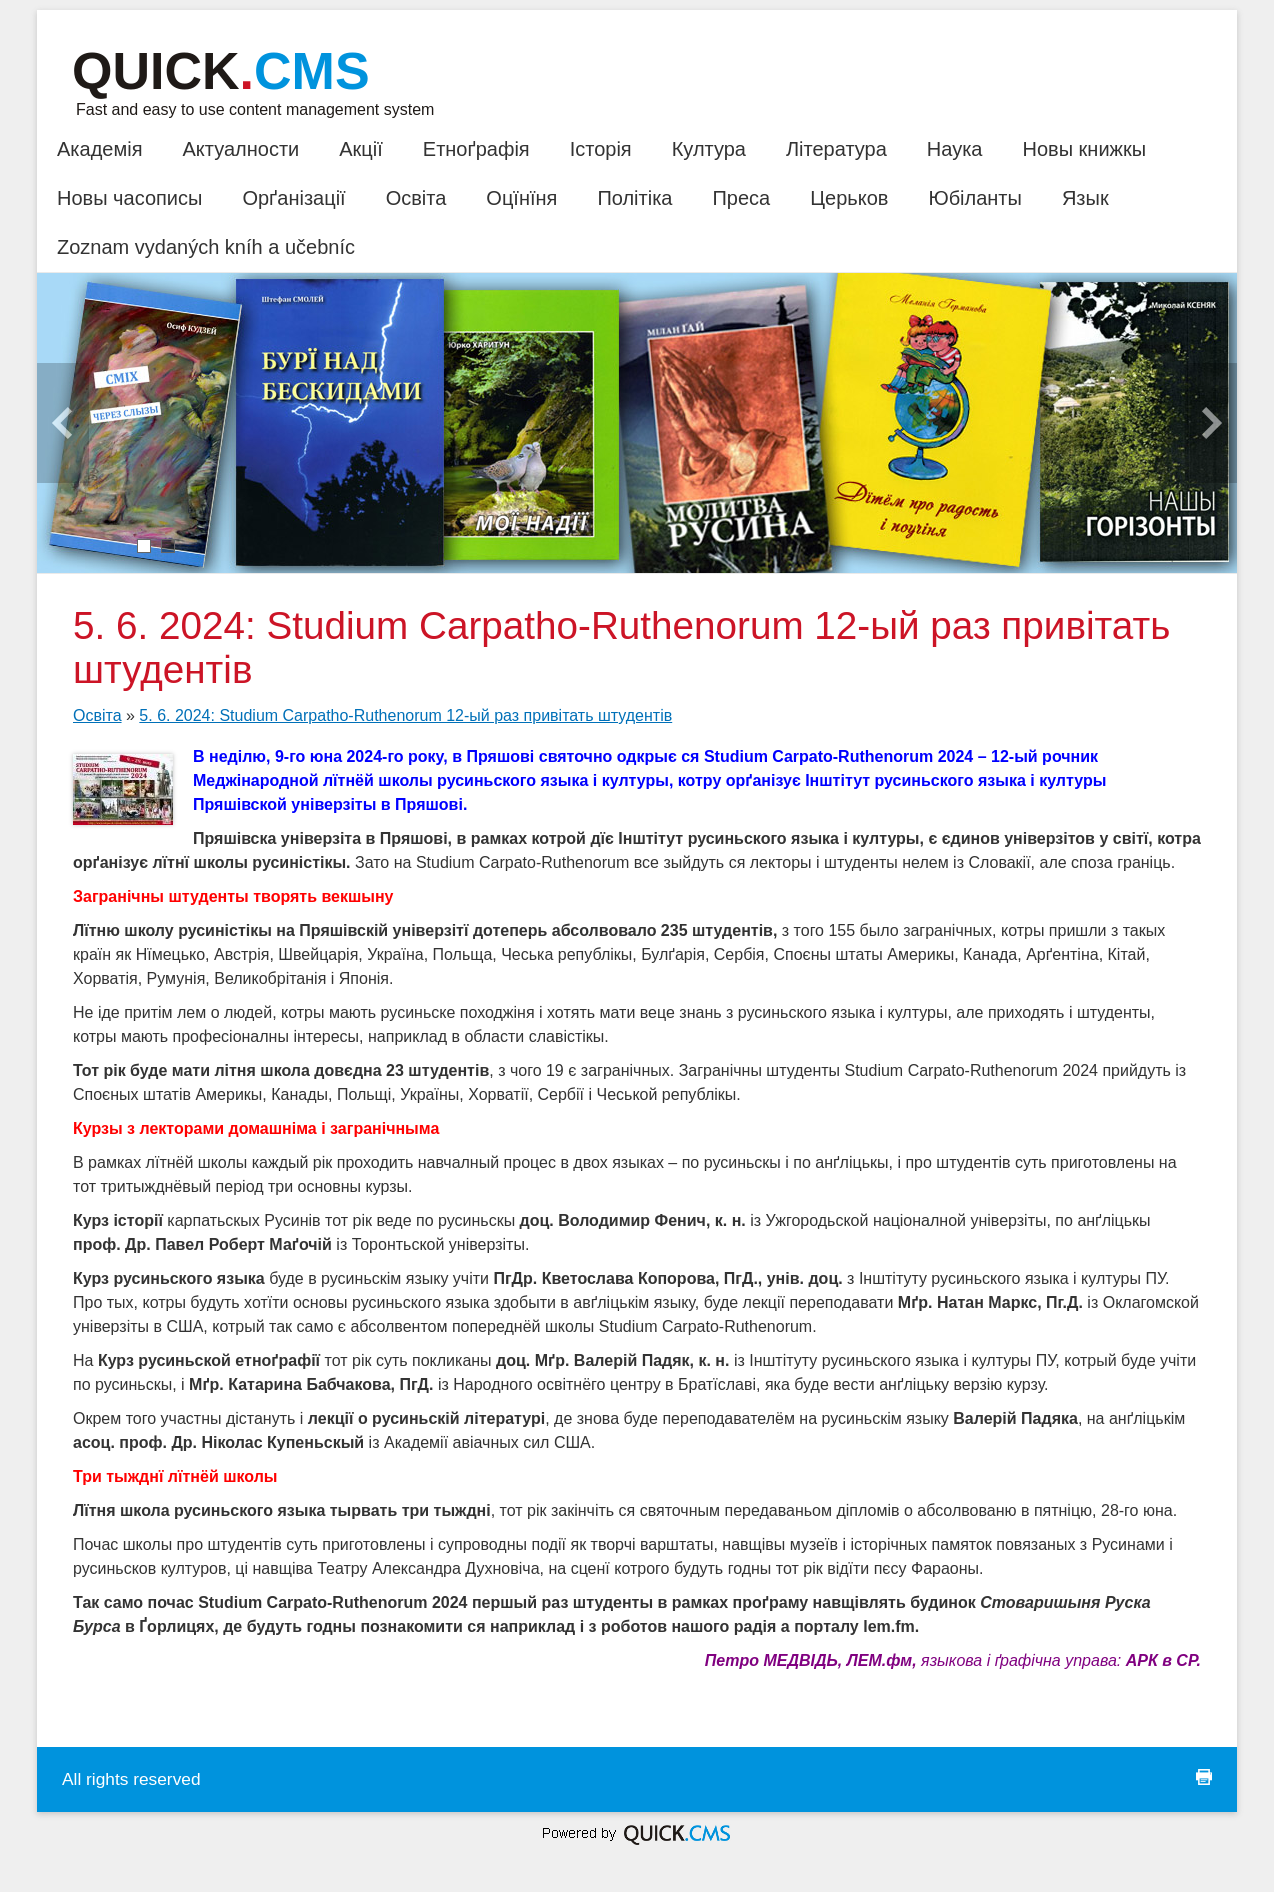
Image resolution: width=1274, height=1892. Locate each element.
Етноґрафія (476, 149)
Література (836, 149)
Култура (709, 149)
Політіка (634, 198)
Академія (99, 149)
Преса (741, 198)
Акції (361, 149)
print (1204, 1777)
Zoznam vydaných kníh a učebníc (206, 247)
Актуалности (240, 149)
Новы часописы (129, 198)
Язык (1085, 198)
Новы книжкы (1084, 149)
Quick (221, 71)
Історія (601, 149)
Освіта (416, 198)
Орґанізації (293, 198)
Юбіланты (974, 198)
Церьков (849, 198)
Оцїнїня (521, 198)
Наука (955, 149)
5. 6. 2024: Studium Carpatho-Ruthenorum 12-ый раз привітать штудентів (405, 715)
